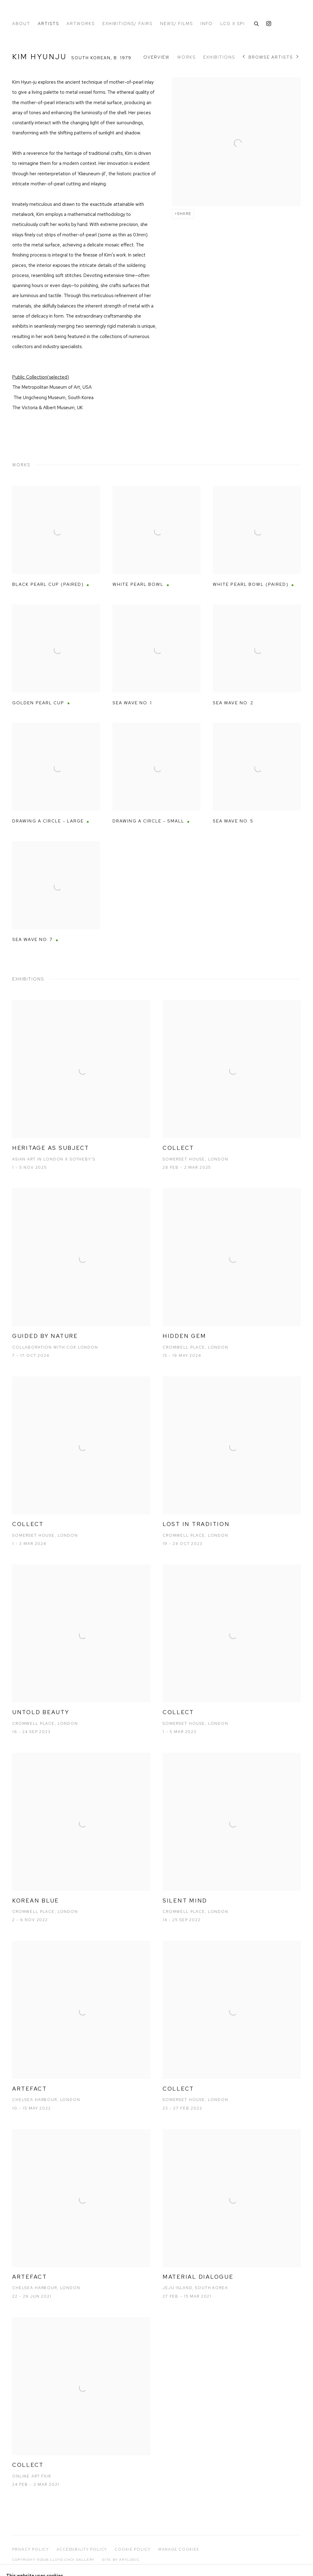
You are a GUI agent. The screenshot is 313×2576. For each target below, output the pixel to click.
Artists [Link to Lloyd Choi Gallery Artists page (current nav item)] (48, 23)
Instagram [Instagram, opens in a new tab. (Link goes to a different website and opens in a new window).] (269, 24)
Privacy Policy (30, 2549)
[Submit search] (257, 23)
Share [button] (184, 213)
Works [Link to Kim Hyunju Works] (186, 57)
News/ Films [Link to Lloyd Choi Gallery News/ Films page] (176, 23)
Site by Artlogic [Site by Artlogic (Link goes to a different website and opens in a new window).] (120, 2559)
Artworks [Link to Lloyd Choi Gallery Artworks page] (81, 23)
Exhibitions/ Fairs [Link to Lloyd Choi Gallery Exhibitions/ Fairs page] (127, 23)
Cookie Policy (133, 2549)
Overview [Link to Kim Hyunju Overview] (156, 57)
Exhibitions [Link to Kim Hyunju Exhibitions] (219, 57)
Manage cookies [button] (178, 2549)
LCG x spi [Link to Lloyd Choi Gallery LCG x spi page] (232, 23)
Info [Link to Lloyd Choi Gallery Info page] (207, 23)
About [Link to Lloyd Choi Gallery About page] (21, 23)
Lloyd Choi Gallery (52, 13)
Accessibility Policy (82, 2549)
